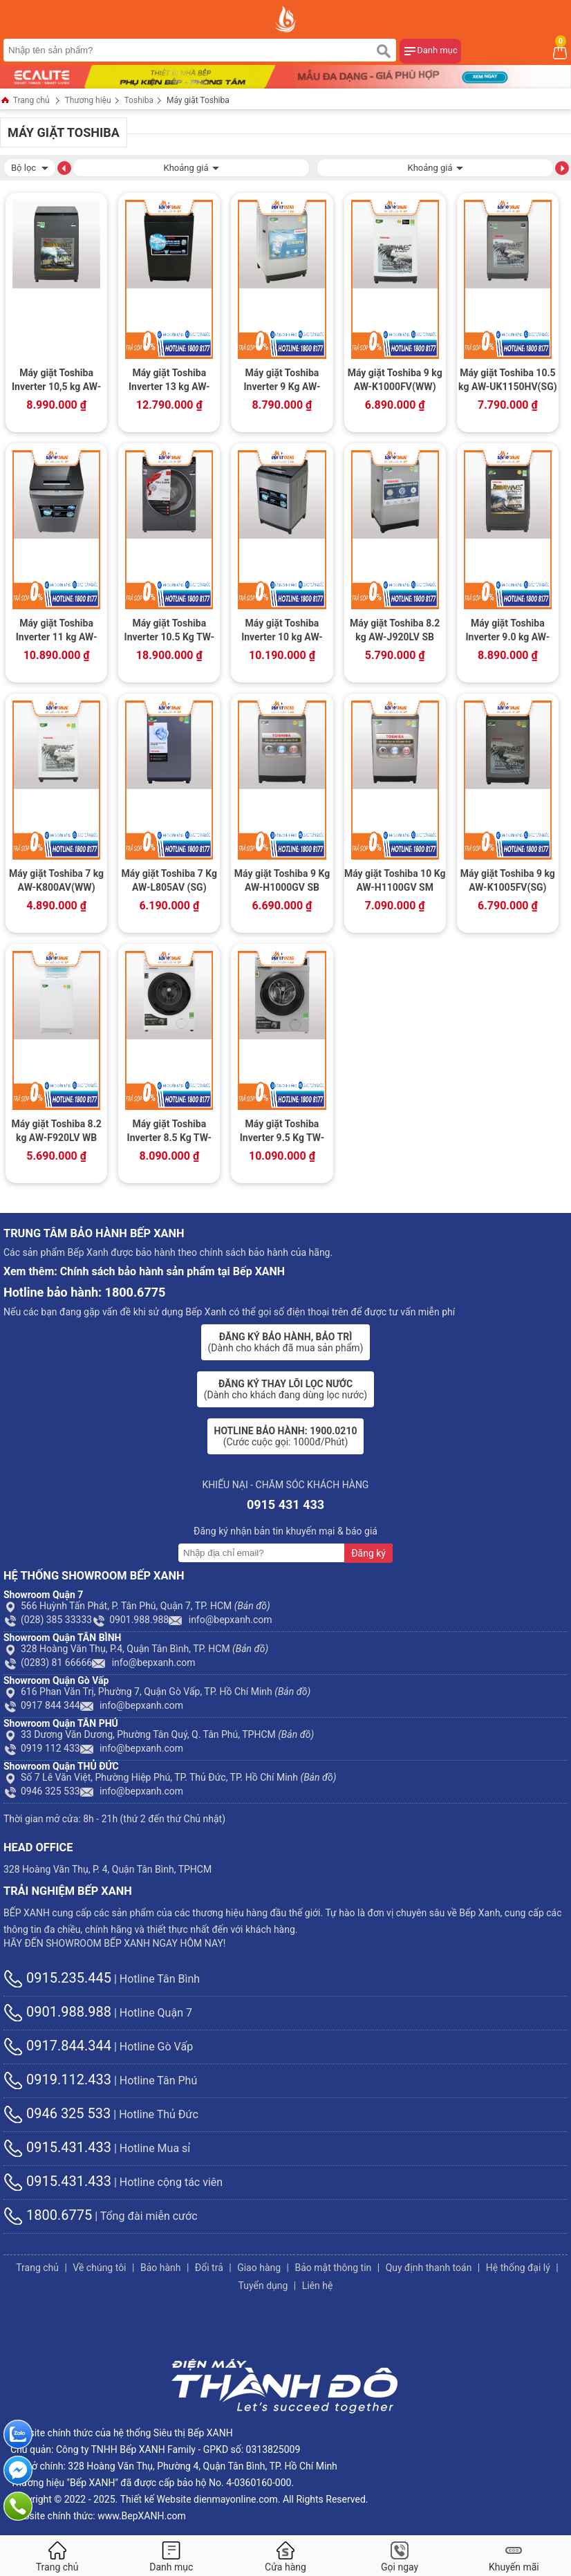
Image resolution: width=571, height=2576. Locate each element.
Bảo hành (160, 2267)
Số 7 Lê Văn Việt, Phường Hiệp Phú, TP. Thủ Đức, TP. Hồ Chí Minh (170, 1777)
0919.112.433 (57, 2079)
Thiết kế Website (155, 2499)
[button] (64, 167)
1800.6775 (47, 2215)
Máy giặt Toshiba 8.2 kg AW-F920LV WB (56, 1130)
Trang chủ (25, 101)
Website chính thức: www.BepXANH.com (98, 2515)
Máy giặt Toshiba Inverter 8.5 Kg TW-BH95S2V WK (169, 1132)
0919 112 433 (41, 1748)
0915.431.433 (57, 2147)
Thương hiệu (88, 100)
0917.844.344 (57, 2045)
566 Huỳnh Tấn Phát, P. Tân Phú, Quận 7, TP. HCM (136, 1605)
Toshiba (138, 100)
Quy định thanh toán (429, 2267)
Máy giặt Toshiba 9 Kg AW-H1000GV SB (282, 880)
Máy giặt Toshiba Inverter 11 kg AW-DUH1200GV (56, 631)
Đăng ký (368, 1553)
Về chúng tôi (99, 2267)
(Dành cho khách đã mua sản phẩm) (286, 1342)
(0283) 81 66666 (47, 1662)
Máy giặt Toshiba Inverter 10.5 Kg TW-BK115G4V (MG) (169, 631)
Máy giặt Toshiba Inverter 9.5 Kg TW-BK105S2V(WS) (282, 1132)
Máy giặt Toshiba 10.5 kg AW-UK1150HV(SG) (507, 379)
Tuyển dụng (263, 2285)
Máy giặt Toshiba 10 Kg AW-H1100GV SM (394, 880)
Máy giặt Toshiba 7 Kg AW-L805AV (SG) (169, 880)
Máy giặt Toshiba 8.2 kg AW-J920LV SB (395, 630)
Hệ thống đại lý (518, 2267)
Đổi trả (209, 2267)
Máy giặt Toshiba (198, 100)
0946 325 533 (41, 1791)
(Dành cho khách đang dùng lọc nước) (285, 1389)
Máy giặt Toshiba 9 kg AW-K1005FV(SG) (507, 880)
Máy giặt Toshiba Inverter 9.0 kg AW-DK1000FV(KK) (507, 631)
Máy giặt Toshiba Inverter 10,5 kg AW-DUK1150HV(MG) (56, 381)
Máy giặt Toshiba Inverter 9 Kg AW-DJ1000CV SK (281, 381)
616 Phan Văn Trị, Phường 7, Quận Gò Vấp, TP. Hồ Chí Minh (156, 1691)
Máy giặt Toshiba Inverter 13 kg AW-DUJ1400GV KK (169, 381)
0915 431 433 (285, 1504)
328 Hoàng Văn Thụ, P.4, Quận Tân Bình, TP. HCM (135, 1648)
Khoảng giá (190, 166)
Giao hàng (259, 2267)
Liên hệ (317, 2285)
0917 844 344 (41, 1705)
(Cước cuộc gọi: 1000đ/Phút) (285, 1436)
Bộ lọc (29, 166)
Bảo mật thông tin (332, 2267)
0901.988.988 (130, 1619)
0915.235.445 (57, 1978)
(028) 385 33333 (47, 1619)
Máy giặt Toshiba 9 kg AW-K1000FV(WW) (395, 379)
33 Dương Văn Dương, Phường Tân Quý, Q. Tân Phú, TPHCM (158, 1734)
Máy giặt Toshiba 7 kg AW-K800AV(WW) (56, 880)
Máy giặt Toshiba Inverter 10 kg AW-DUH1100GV (282, 631)
